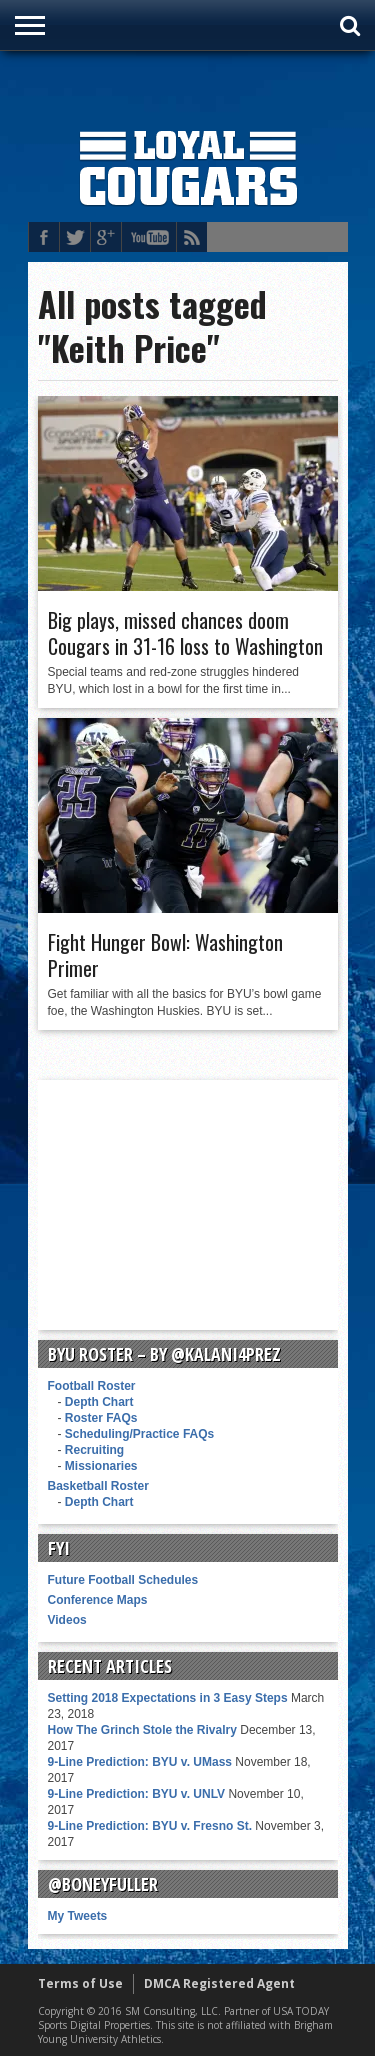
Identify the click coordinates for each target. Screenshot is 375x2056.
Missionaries (101, 1466)
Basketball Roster (98, 1486)
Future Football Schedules (123, 1580)
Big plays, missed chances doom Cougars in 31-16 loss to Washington (185, 633)
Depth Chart (99, 1402)
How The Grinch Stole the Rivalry (142, 1730)
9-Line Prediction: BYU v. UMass (140, 1762)
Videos (67, 1620)
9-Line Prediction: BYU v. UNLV (137, 1794)
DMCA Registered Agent (219, 1983)
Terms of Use (80, 1983)
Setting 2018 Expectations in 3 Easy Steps (168, 1698)
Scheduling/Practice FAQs (139, 1434)
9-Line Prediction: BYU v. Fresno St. (150, 1826)
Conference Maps (98, 1600)
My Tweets (78, 1916)
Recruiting (94, 1450)
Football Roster (92, 1386)
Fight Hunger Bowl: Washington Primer (165, 955)
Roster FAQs (101, 1418)
